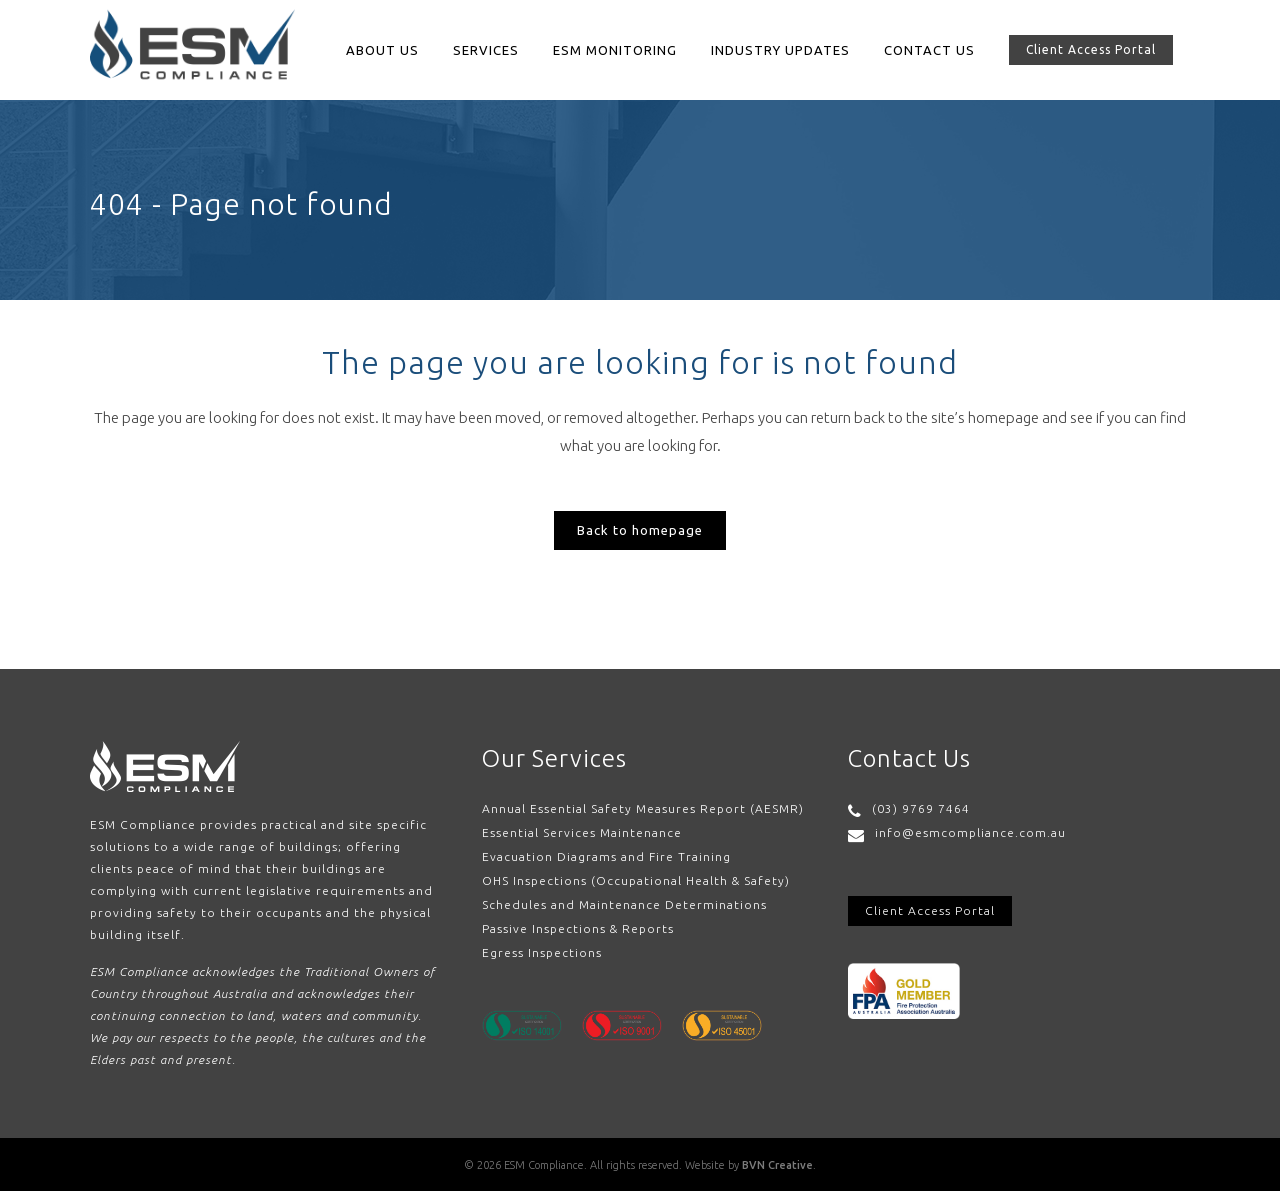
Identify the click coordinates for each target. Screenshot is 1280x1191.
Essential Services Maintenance (582, 832)
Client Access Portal (1091, 49)
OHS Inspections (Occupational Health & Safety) (636, 880)
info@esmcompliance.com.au (970, 832)
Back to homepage (640, 530)
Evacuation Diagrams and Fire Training (606, 856)
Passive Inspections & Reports (578, 928)
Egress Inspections (542, 952)
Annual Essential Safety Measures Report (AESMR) (643, 808)
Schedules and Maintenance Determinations (624, 904)
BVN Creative (777, 1165)
